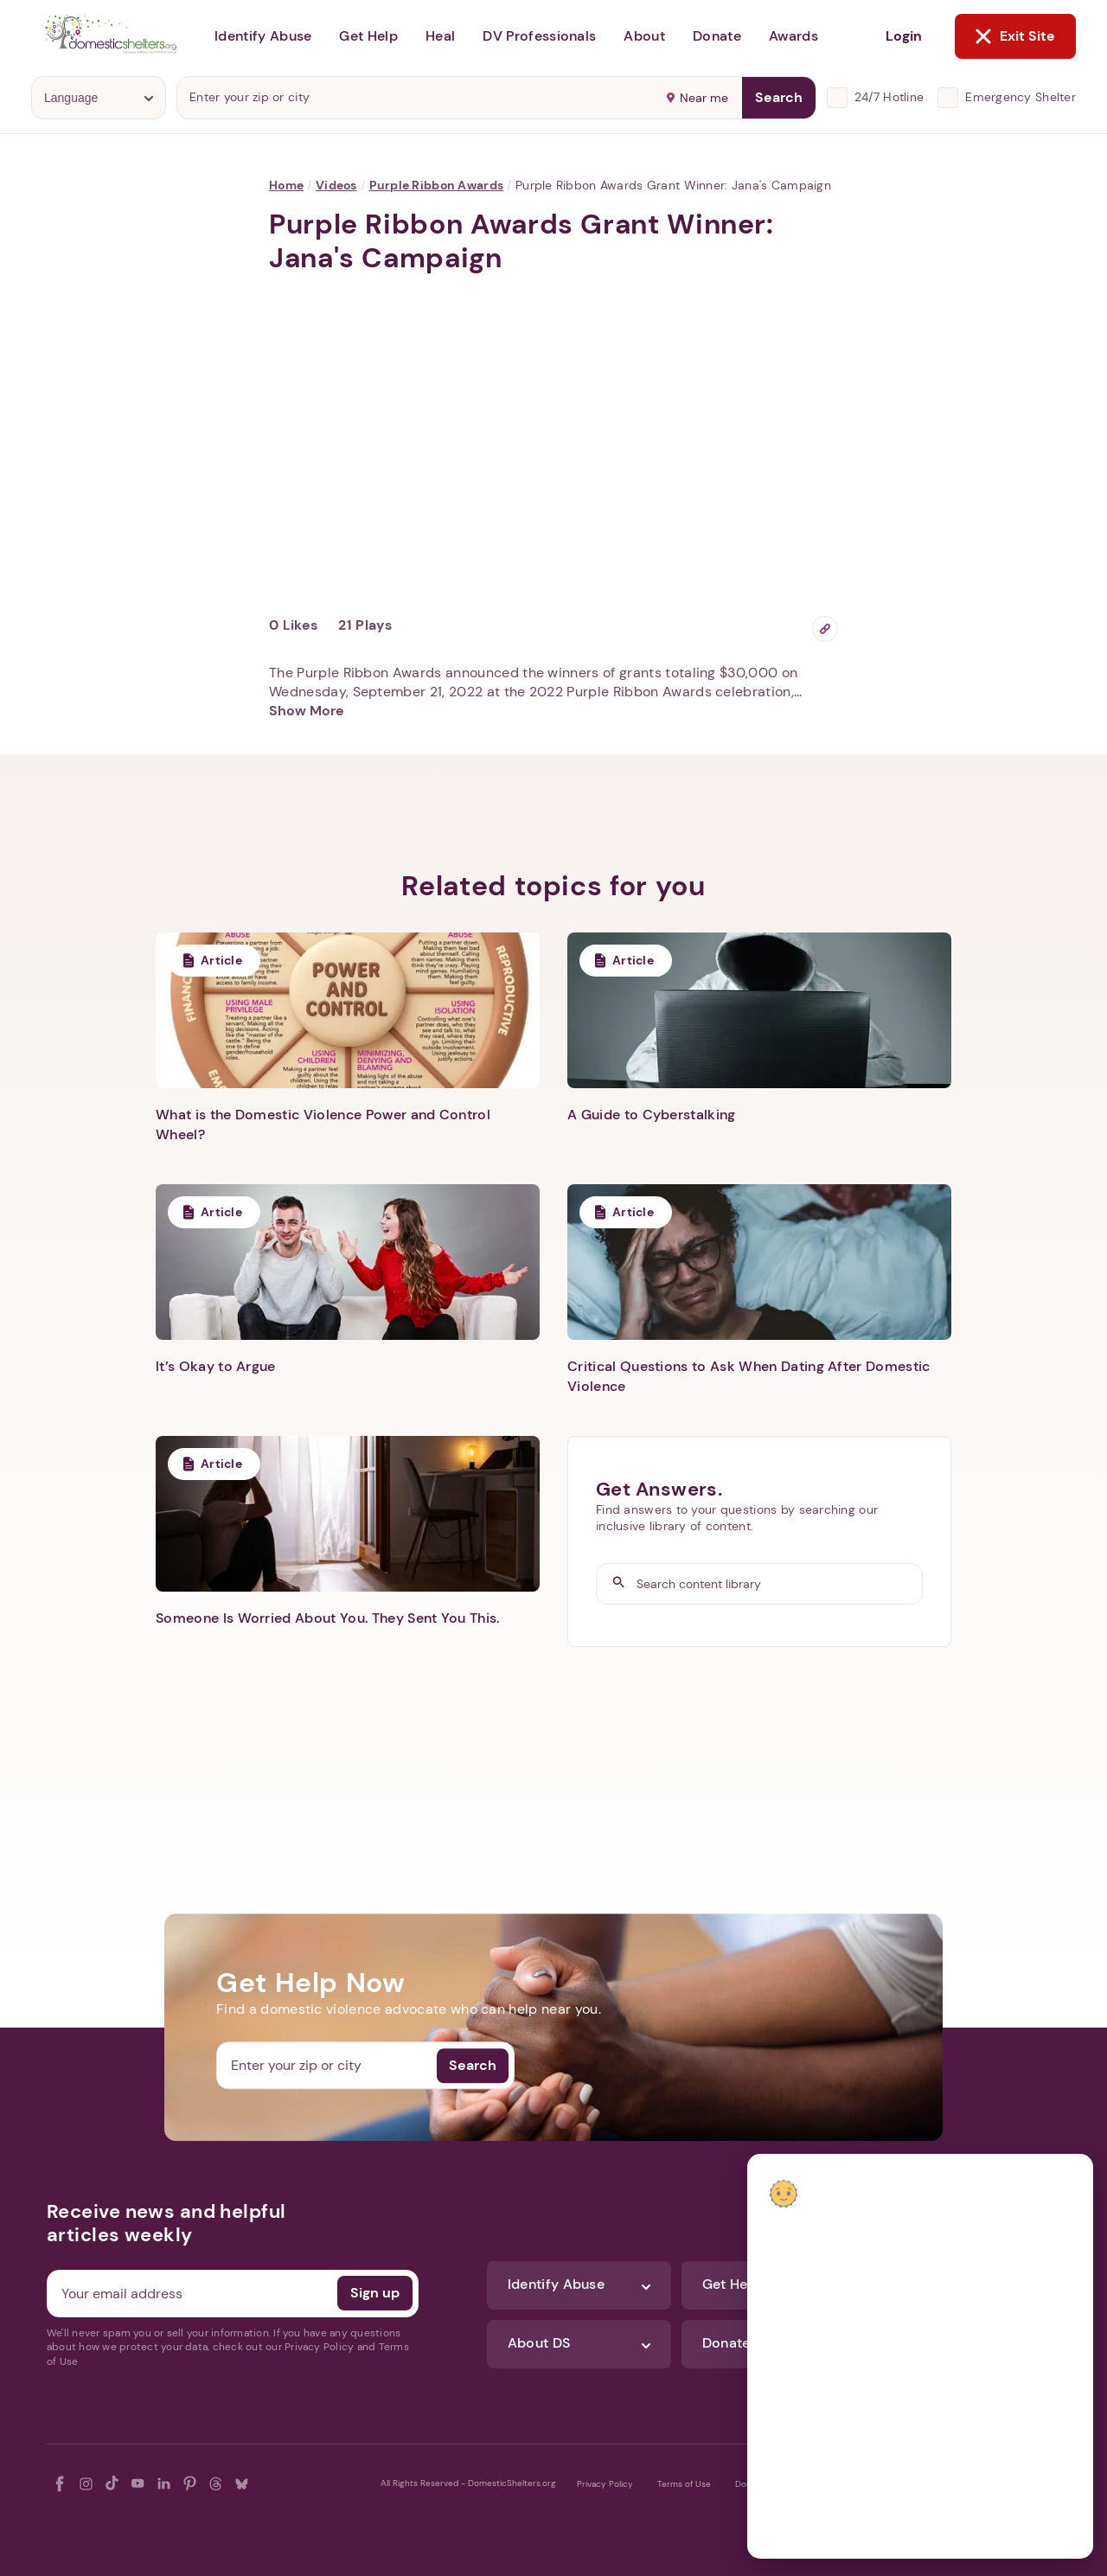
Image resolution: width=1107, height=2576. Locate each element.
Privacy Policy (605, 2483)
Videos (336, 185)
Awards (793, 36)
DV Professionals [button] (539, 36)
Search (779, 97)
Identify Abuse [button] (262, 36)
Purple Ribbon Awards (436, 185)
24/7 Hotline (889, 97)
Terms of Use (684, 2483)
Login (904, 36)
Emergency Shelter (1020, 97)
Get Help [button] (368, 36)
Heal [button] (440, 36)
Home (286, 185)
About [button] (644, 36)
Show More (306, 711)
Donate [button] (717, 36)
